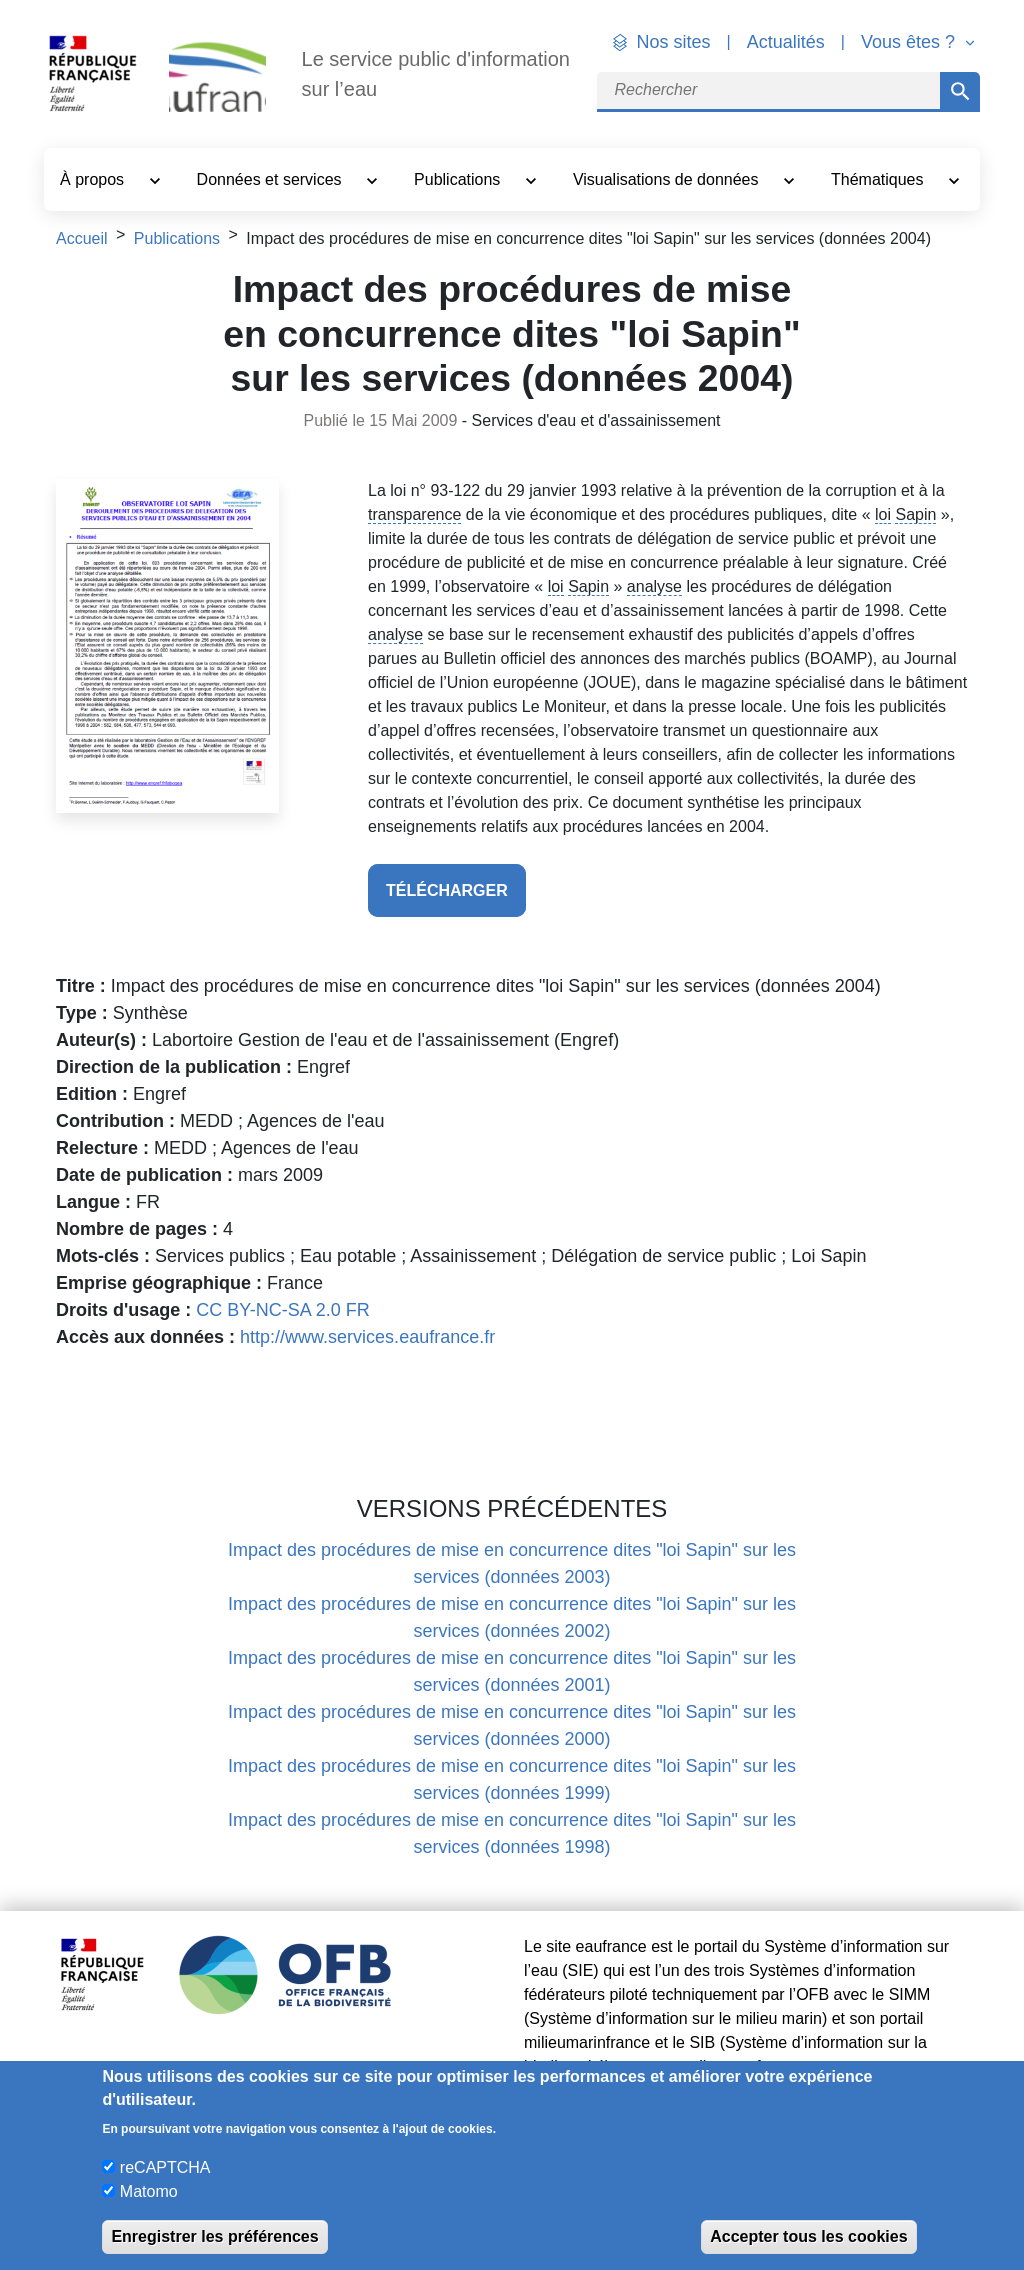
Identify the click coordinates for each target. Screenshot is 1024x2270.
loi (883, 514)
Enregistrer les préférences (214, 2236)
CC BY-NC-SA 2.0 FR (282, 1310)
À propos (94, 179)
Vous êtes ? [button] (910, 42)
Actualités (786, 42)
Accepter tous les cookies (808, 2236)
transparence (414, 514)
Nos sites (674, 42)
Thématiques (879, 179)
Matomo (149, 2191)
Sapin (915, 514)
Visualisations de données (668, 179)
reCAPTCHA (165, 2167)
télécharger (447, 890)
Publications (459, 179)
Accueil (82, 238)
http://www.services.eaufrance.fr (367, 1337)
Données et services (271, 179)
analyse (654, 586)
